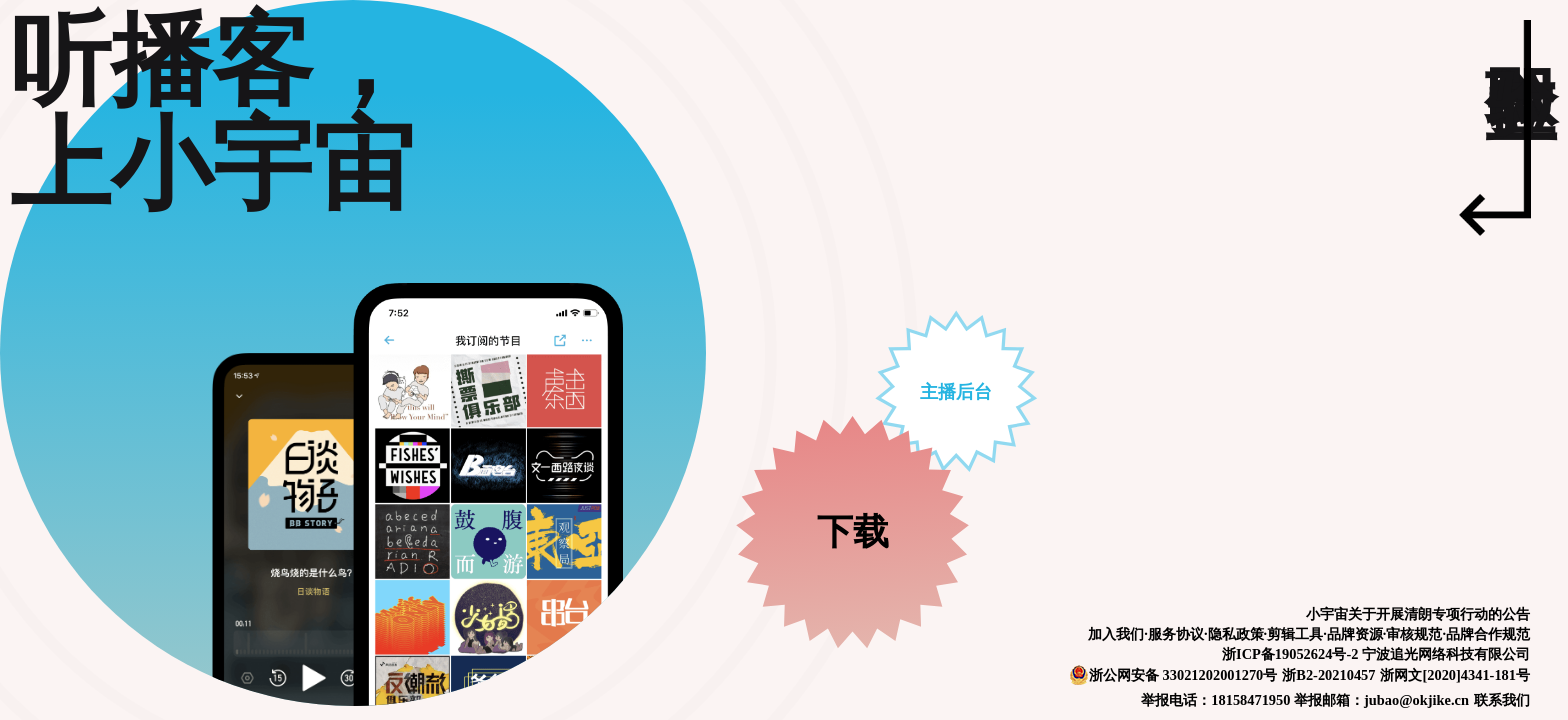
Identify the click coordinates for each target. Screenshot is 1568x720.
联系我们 (1502, 700)
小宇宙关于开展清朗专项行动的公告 (1418, 614)
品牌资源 (1355, 634)
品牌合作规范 (1488, 634)
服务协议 (1176, 634)
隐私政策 (1236, 634)
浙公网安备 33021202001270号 (1173, 675)
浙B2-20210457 (1328, 675)
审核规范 (1414, 634)
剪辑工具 (1295, 634)
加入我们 (1116, 634)
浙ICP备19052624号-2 (1290, 654)
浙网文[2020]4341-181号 (1455, 675)
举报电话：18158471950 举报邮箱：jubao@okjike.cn (1305, 700)
